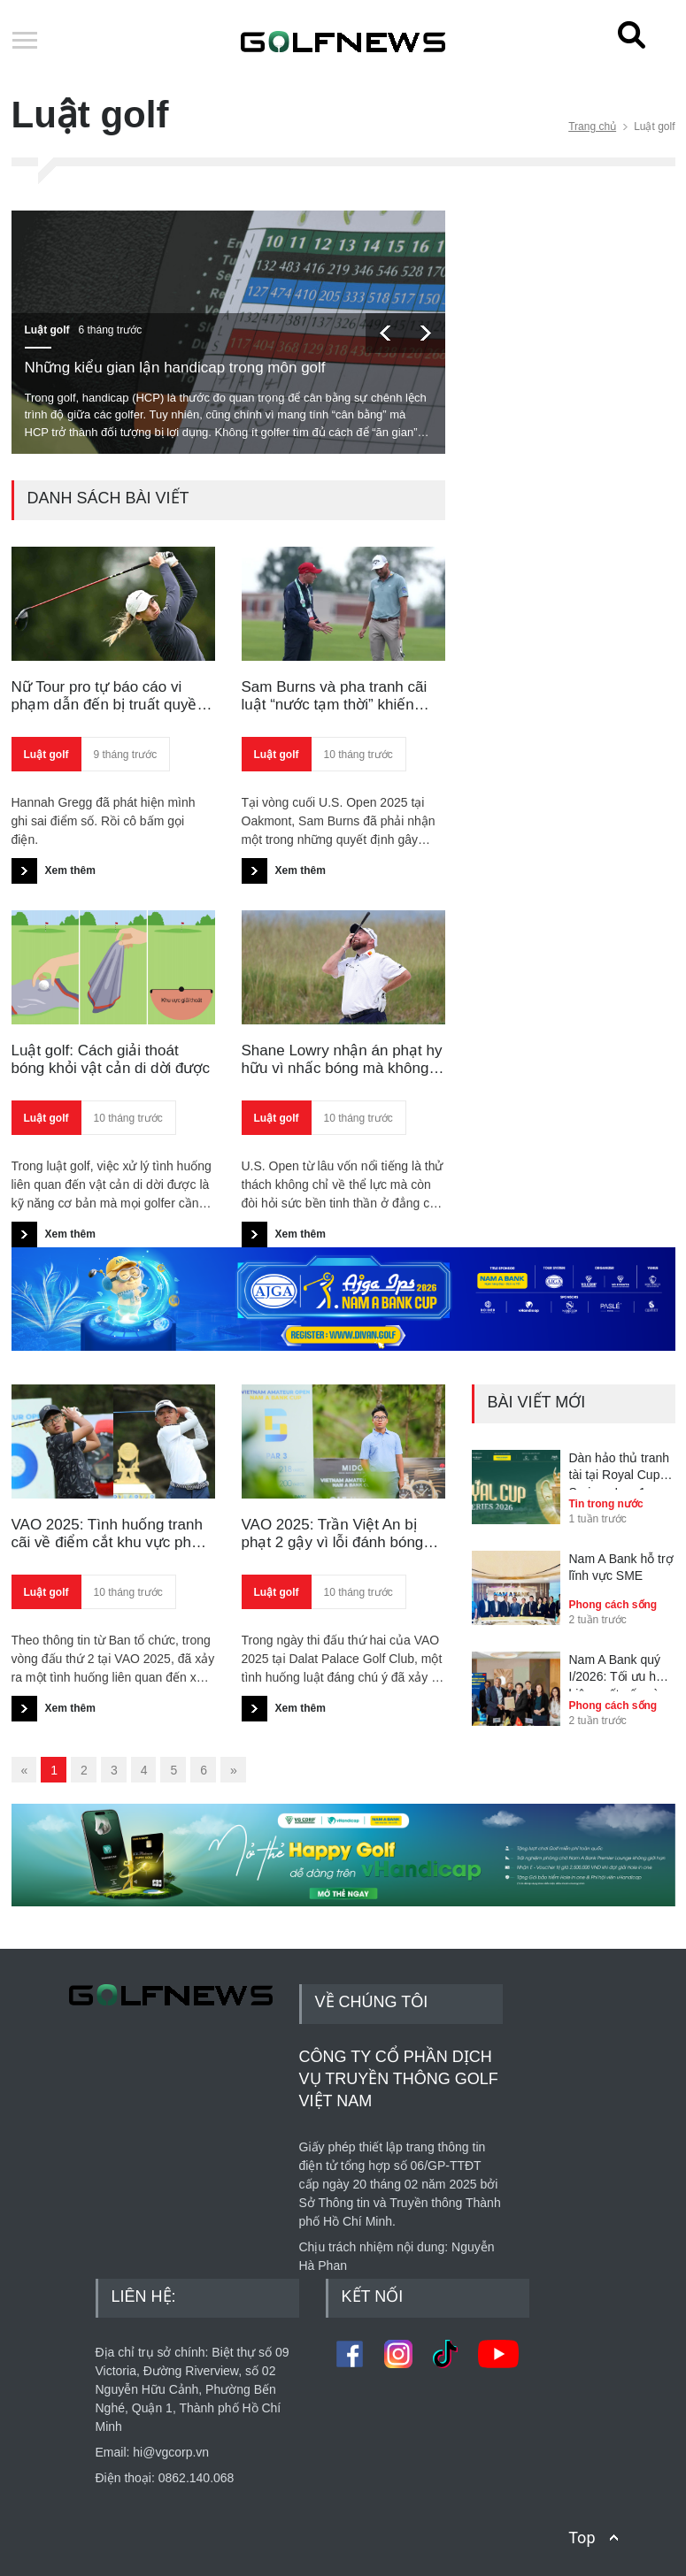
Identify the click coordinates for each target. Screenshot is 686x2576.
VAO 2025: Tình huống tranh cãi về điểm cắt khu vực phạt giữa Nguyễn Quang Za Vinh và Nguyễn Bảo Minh (108, 1534)
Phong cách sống (613, 1604)
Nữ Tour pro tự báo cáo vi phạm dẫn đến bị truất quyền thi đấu (108, 696)
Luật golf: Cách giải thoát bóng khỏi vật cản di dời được (111, 1059)
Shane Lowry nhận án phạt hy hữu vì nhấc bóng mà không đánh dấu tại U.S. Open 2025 (342, 1060)
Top (581, 2537)
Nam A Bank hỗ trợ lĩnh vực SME (621, 1567)
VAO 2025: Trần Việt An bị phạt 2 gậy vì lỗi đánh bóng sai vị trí (333, 1534)
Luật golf (47, 330)
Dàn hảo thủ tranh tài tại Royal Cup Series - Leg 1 (619, 1470)
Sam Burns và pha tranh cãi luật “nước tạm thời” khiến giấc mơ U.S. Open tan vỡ (335, 696)
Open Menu (24, 41)
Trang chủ (592, 126)
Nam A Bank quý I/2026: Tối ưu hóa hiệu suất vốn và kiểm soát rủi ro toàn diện (619, 1671)
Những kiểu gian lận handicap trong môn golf (175, 367)
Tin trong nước (606, 1504)
